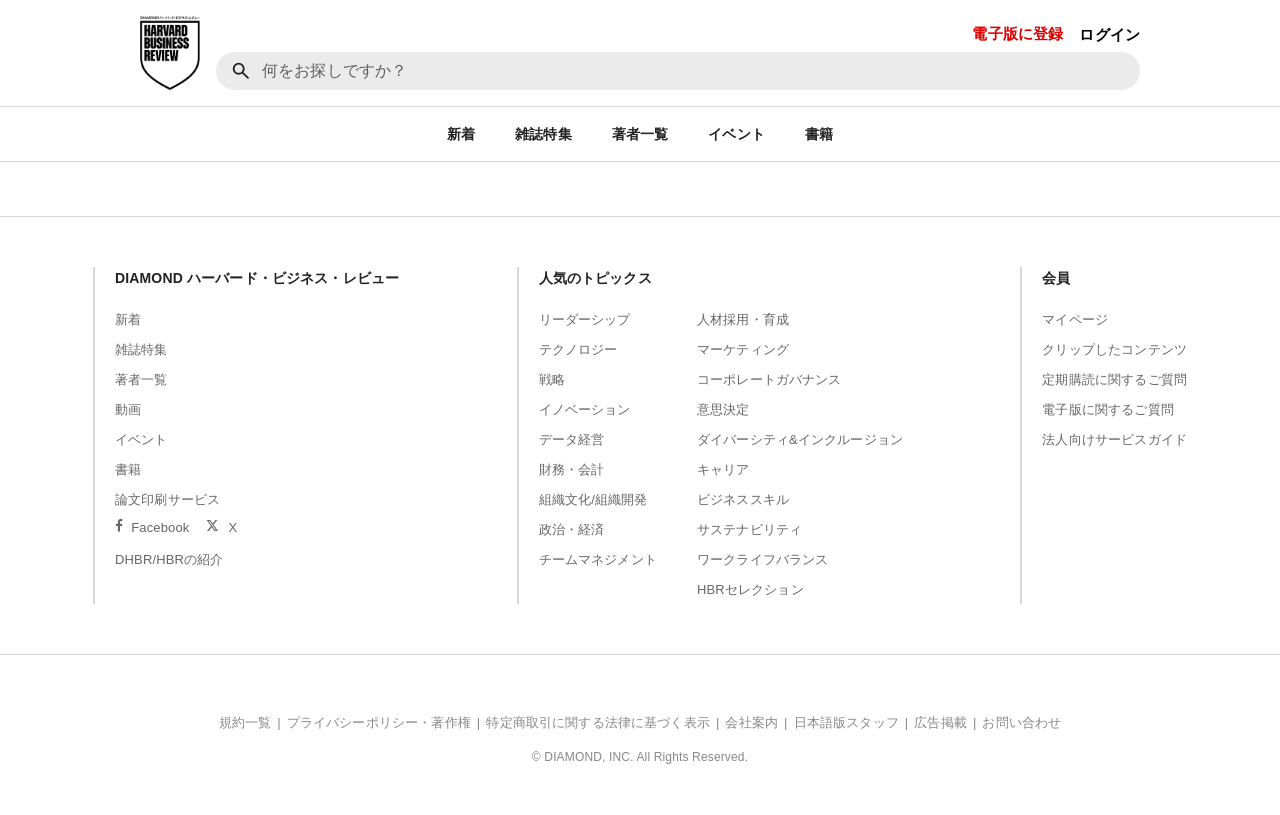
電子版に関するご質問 (1108, 409)
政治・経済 (572, 529)
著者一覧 (640, 134)
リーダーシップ (585, 319)
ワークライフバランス (763, 559)
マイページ (1075, 319)
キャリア (723, 469)
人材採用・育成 (743, 319)
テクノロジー (578, 349)
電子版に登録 (1017, 33)
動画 (128, 409)
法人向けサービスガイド (1114, 439)
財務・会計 (572, 469)
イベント (736, 134)
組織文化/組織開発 (593, 499)
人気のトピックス (595, 278)
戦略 (552, 379)
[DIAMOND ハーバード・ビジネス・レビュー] (170, 53)
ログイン (1109, 34)
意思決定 (723, 409)
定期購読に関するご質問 (1114, 379)
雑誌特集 (543, 134)
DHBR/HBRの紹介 (169, 559)
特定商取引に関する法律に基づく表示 (598, 722)
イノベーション (585, 409)
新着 (461, 134)
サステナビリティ (749, 529)
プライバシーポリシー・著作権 (379, 722)
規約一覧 (245, 722)
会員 (1056, 278)
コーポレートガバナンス (769, 379)
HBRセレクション (750, 589)
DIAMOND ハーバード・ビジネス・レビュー (257, 278)
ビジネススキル (743, 499)
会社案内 (751, 722)
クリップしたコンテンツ (1114, 349)
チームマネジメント (598, 559)
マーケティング (743, 349)
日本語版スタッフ (846, 722)
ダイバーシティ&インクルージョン (800, 439)
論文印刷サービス (167, 499)
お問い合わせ (1021, 722)
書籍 (819, 134)
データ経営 (572, 439)
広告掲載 (940, 722)
